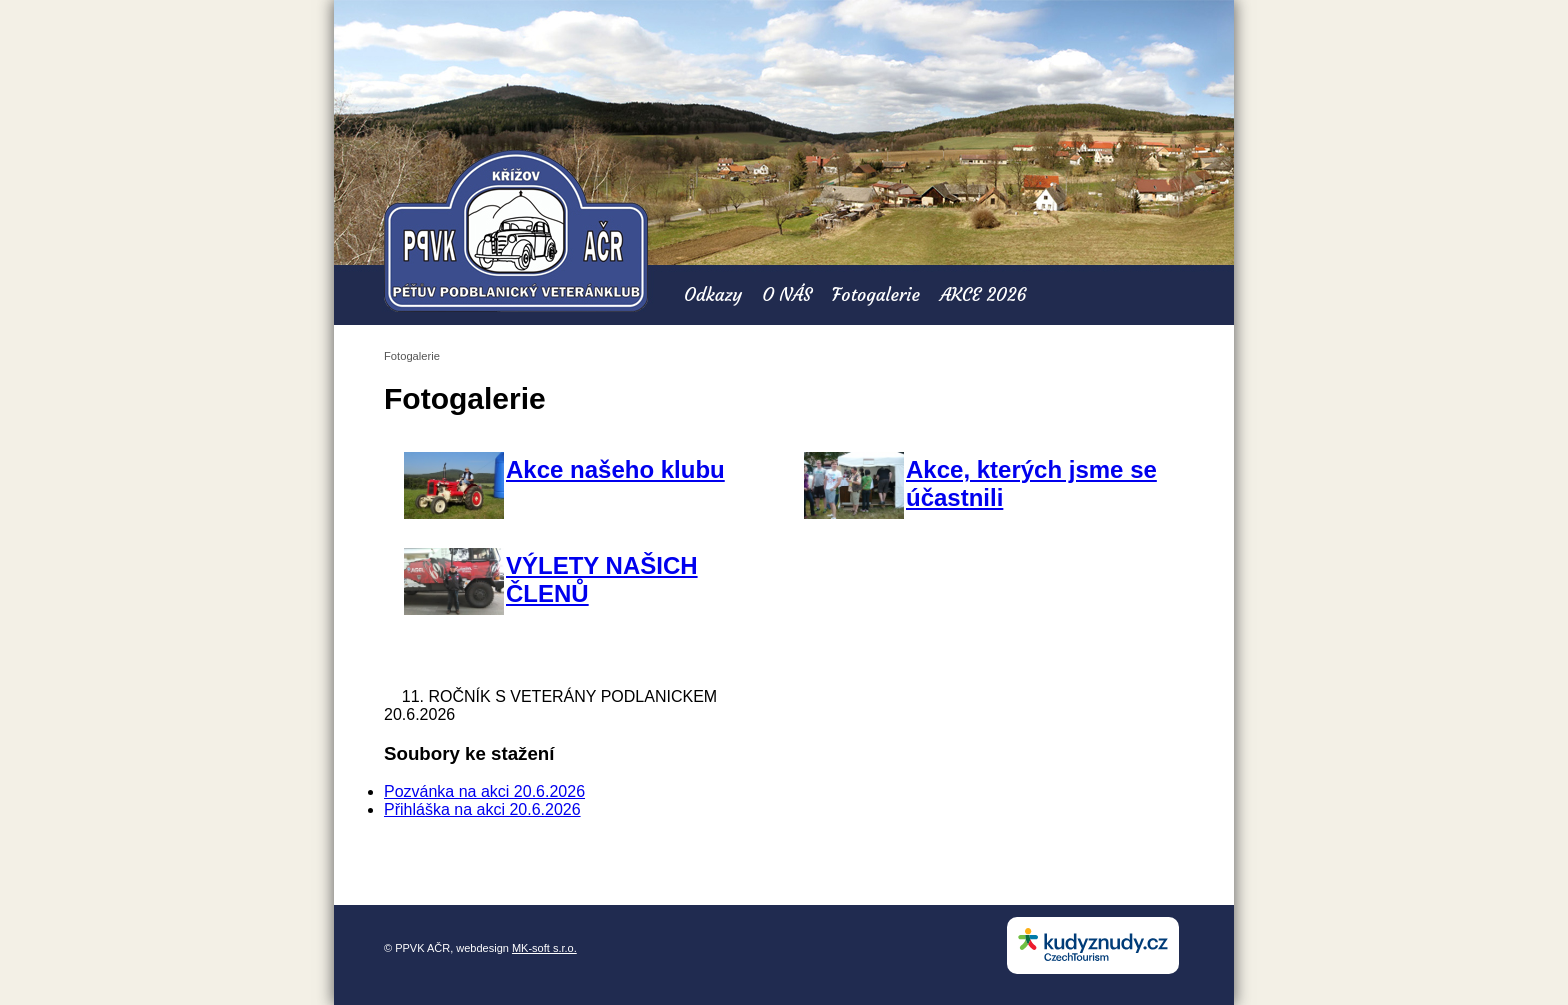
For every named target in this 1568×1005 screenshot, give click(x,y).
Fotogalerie (876, 294)
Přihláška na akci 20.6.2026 (482, 809)
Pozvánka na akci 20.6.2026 (484, 791)
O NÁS (787, 294)
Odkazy (713, 294)
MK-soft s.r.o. (544, 948)
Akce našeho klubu (615, 469)
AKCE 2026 (983, 294)
